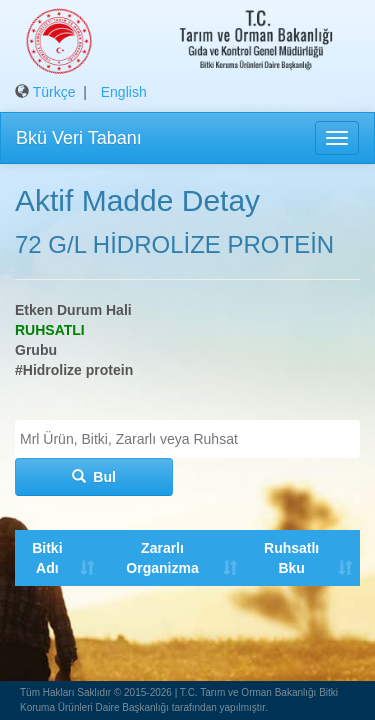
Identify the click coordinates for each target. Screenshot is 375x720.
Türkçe (54, 92)
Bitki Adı (47, 558)
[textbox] (192, 439)
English (124, 92)
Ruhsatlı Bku (289, 558)
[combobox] (187, 439)
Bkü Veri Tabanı (79, 138)
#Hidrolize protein (74, 370)
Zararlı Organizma (161, 558)
